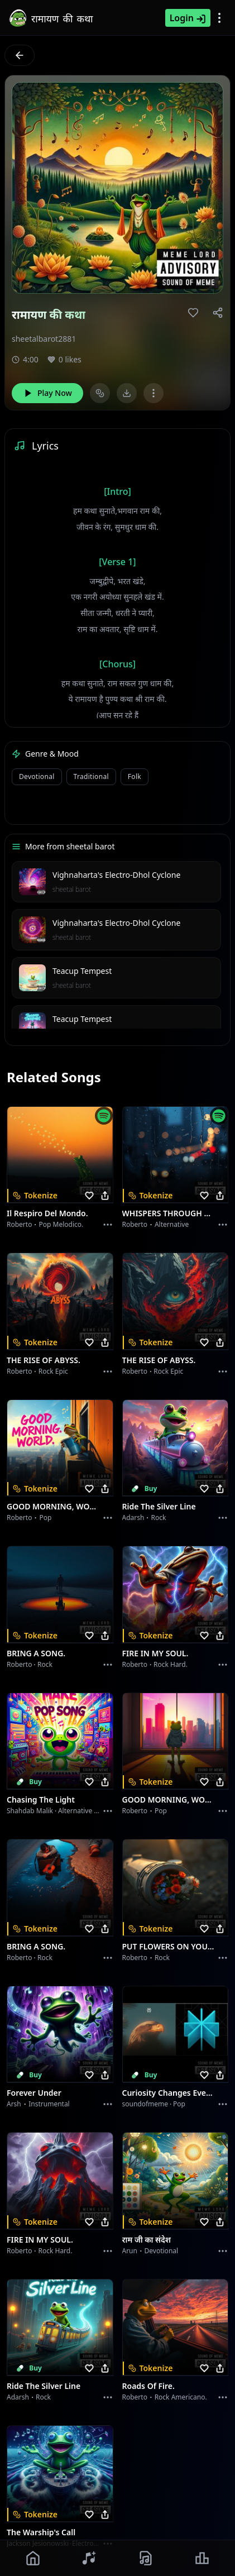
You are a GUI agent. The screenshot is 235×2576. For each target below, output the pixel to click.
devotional (162, 2250)
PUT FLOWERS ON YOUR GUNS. (168, 1946)
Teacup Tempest (82, 971)
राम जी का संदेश (146, 2239)
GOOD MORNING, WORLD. (53, 1506)
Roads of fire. (148, 2386)
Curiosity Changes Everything (168, 2092)
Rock (158, 1517)
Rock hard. (171, 1664)
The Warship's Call (41, 2532)
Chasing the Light (41, 1799)
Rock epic (53, 1371)
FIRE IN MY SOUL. (155, 1653)
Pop (45, 1517)
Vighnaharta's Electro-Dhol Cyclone (116, 874)
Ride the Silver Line (159, 1506)
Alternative (172, 1224)
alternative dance (86, 1810)
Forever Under (34, 2092)
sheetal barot (71, 889)
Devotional (37, 776)
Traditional (91, 776)
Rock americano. (181, 2397)
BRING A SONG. (36, 1653)
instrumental (49, 2104)
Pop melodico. (61, 1224)
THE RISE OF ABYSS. (43, 1360)
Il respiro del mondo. (47, 1213)
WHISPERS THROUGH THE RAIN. (168, 1213)
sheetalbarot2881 (44, 338)
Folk (134, 776)
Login (188, 18)
